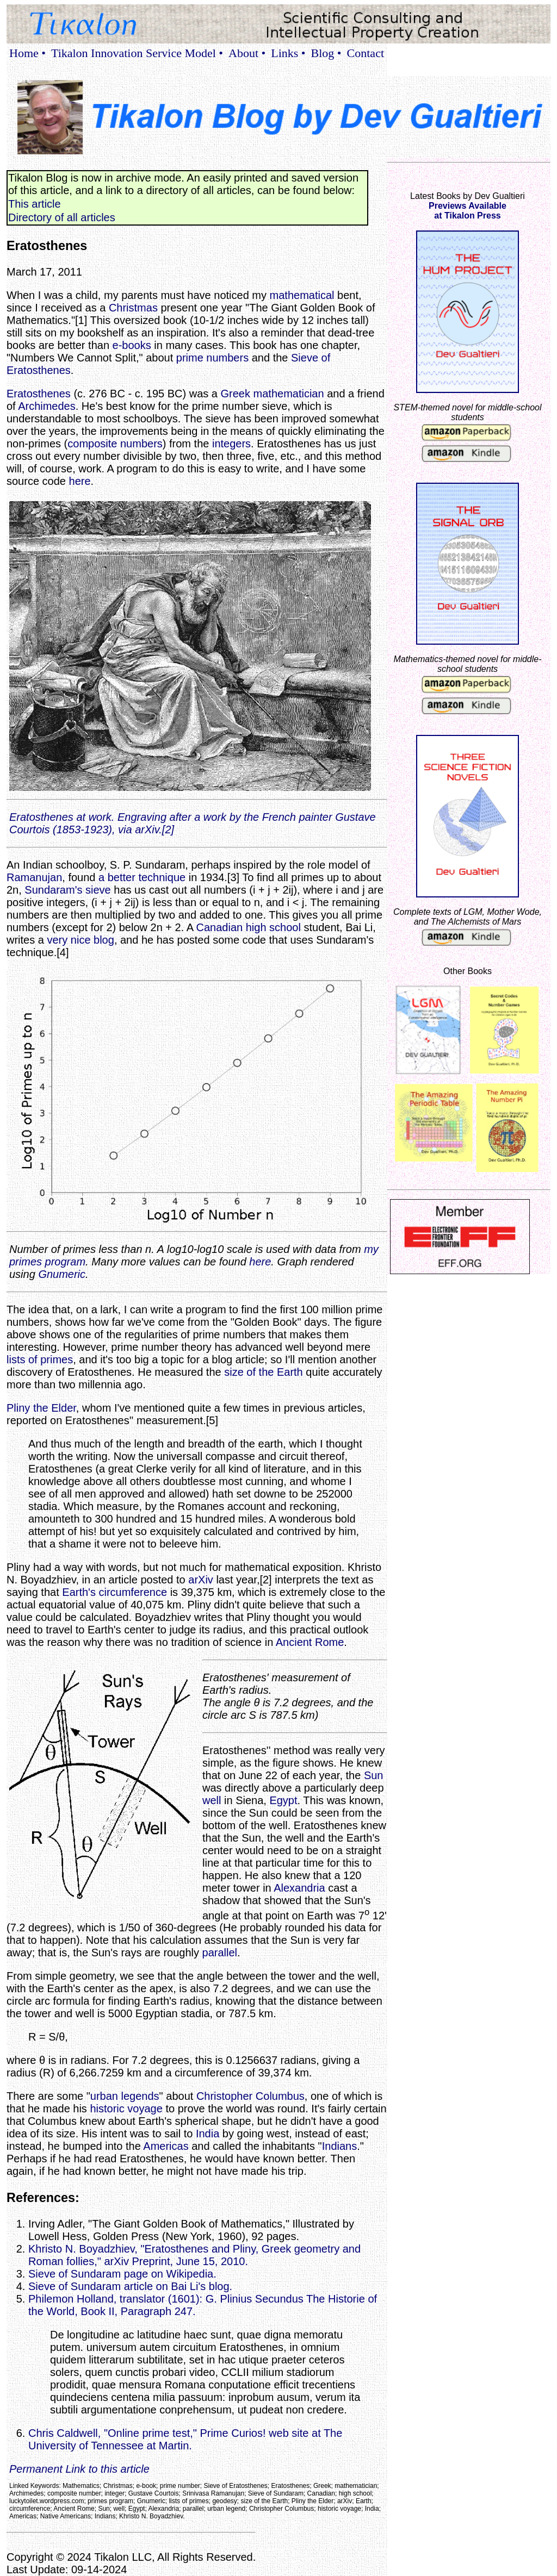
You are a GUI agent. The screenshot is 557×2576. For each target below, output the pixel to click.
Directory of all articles (61, 217)
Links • (288, 53)
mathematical (302, 295)
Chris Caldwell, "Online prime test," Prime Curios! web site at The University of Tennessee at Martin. (185, 2439)
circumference (132, 1592)
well (211, 1800)
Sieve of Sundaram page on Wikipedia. (122, 2274)
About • (246, 53)
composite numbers (115, 444)
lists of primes (40, 1359)
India (207, 2134)
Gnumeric (61, 1274)
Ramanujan (34, 877)
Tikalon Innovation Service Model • (137, 53)
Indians (339, 2146)
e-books (132, 345)
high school (273, 927)
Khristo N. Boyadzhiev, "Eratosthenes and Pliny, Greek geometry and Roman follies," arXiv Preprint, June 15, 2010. (194, 2255)
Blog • (326, 53)
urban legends (124, 2096)
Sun (373, 1775)
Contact (365, 53)
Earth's (79, 1592)
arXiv (200, 1580)
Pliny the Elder (41, 1408)
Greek (235, 394)
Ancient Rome (310, 1642)
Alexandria (299, 1888)
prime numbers (212, 358)
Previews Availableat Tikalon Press (467, 210)
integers (231, 444)
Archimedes (47, 406)
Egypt (283, 1800)
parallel (219, 1952)
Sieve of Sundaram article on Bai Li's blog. (130, 2286)
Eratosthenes (39, 394)
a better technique (141, 877)
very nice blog (80, 940)
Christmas (133, 308)
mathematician (288, 394)
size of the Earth (263, 1372)
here (80, 481)
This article (34, 204)
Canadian (219, 927)
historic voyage (126, 2109)
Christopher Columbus (250, 2096)
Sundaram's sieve (67, 890)
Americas (165, 2146)
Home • (27, 53)
